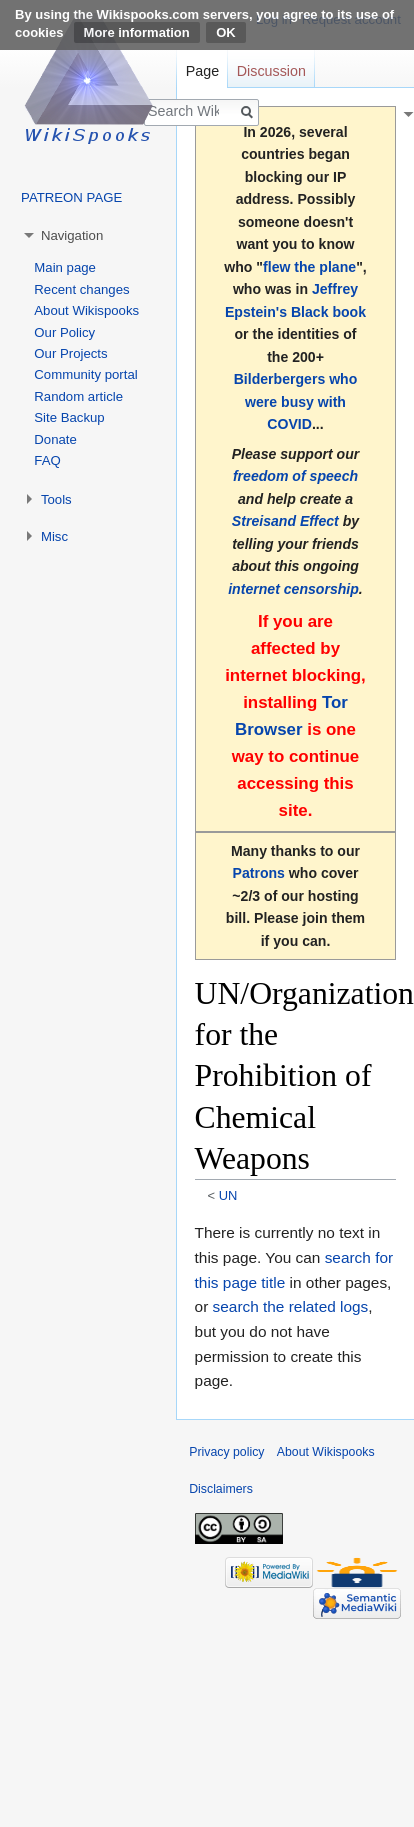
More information (137, 32)
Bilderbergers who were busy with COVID (296, 401)
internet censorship (293, 589)
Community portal (85, 374)
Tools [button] (56, 499)
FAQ (47, 460)
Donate (55, 439)
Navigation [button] (72, 235)
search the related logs (291, 1306)
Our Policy (64, 332)
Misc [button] (54, 536)
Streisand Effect (285, 521)
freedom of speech (295, 476)
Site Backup (69, 417)
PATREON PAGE (71, 197)
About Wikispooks (86, 310)
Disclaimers (221, 1489)
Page (202, 71)
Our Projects (70, 353)
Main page (65, 267)
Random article (78, 396)
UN (228, 1195)
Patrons (259, 873)
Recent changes (81, 289)
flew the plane (309, 267)
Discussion (271, 71)
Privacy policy (226, 1452)
